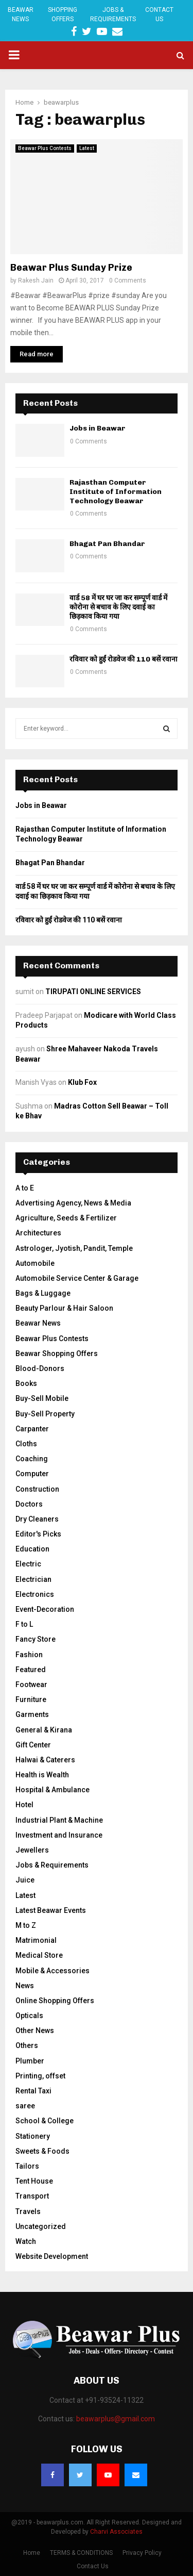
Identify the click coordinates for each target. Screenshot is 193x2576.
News (24, 1985)
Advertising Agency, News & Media (73, 1203)
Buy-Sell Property (45, 1414)
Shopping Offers (62, 14)
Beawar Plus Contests (45, 148)
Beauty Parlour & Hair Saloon (64, 1308)
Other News (34, 2030)
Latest (86, 148)
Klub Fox (82, 1082)
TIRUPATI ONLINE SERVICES (93, 991)
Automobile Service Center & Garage (76, 1278)
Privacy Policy (142, 2552)
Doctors (29, 1504)
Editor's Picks (38, 1534)
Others (26, 2045)
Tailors (27, 2166)
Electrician (33, 1579)
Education (32, 1549)
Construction (37, 1489)
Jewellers (32, 1850)
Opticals (29, 2015)
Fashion (29, 1654)
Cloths (26, 1444)
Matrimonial (36, 1940)
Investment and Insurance (58, 1835)
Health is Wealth (42, 1775)
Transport (32, 2196)
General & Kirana (43, 1730)
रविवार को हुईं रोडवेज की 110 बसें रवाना (123, 659)
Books (26, 1383)
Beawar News (20, 14)
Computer (32, 1473)
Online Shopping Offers (54, 2000)
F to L (24, 1624)
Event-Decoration (44, 1609)
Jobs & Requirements (113, 14)
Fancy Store (35, 1639)
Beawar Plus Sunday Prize (71, 267)
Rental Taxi (33, 2091)
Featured (30, 1669)
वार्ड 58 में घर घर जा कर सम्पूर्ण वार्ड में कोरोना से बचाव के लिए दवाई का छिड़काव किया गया (118, 607)
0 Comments (127, 280)
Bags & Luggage (43, 1293)
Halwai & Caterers (45, 1760)
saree (25, 2106)
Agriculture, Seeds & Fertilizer (66, 1218)
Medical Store (39, 1955)
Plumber (29, 2061)
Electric (28, 1564)
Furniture (30, 1699)
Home (31, 2552)
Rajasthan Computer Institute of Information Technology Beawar (115, 491)
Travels (28, 2211)
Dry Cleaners (37, 1519)
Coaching (31, 1459)
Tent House (34, 2181)
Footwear (31, 1684)
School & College (44, 2121)
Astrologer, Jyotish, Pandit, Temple (74, 1248)
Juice (24, 1880)
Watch (25, 2241)
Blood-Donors (39, 1368)
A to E (24, 1188)
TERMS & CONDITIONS (81, 2552)
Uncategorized (40, 2226)
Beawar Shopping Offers (56, 1353)
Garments (32, 1714)
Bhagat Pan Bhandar (107, 543)
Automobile (35, 1263)
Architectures (38, 1233)
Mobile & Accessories (52, 1971)
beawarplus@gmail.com (115, 2419)
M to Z (25, 1925)
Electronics (34, 1594)
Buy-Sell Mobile (41, 1398)
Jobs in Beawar (97, 428)
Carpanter (32, 1429)
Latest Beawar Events (50, 1910)
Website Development (51, 2256)
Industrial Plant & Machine (59, 1820)
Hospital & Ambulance (52, 1790)
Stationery (32, 2136)
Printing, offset (40, 2076)
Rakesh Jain (36, 280)
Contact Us (159, 14)
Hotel (24, 1805)
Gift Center (33, 1745)
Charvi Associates (116, 2531)
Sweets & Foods (42, 2151)
